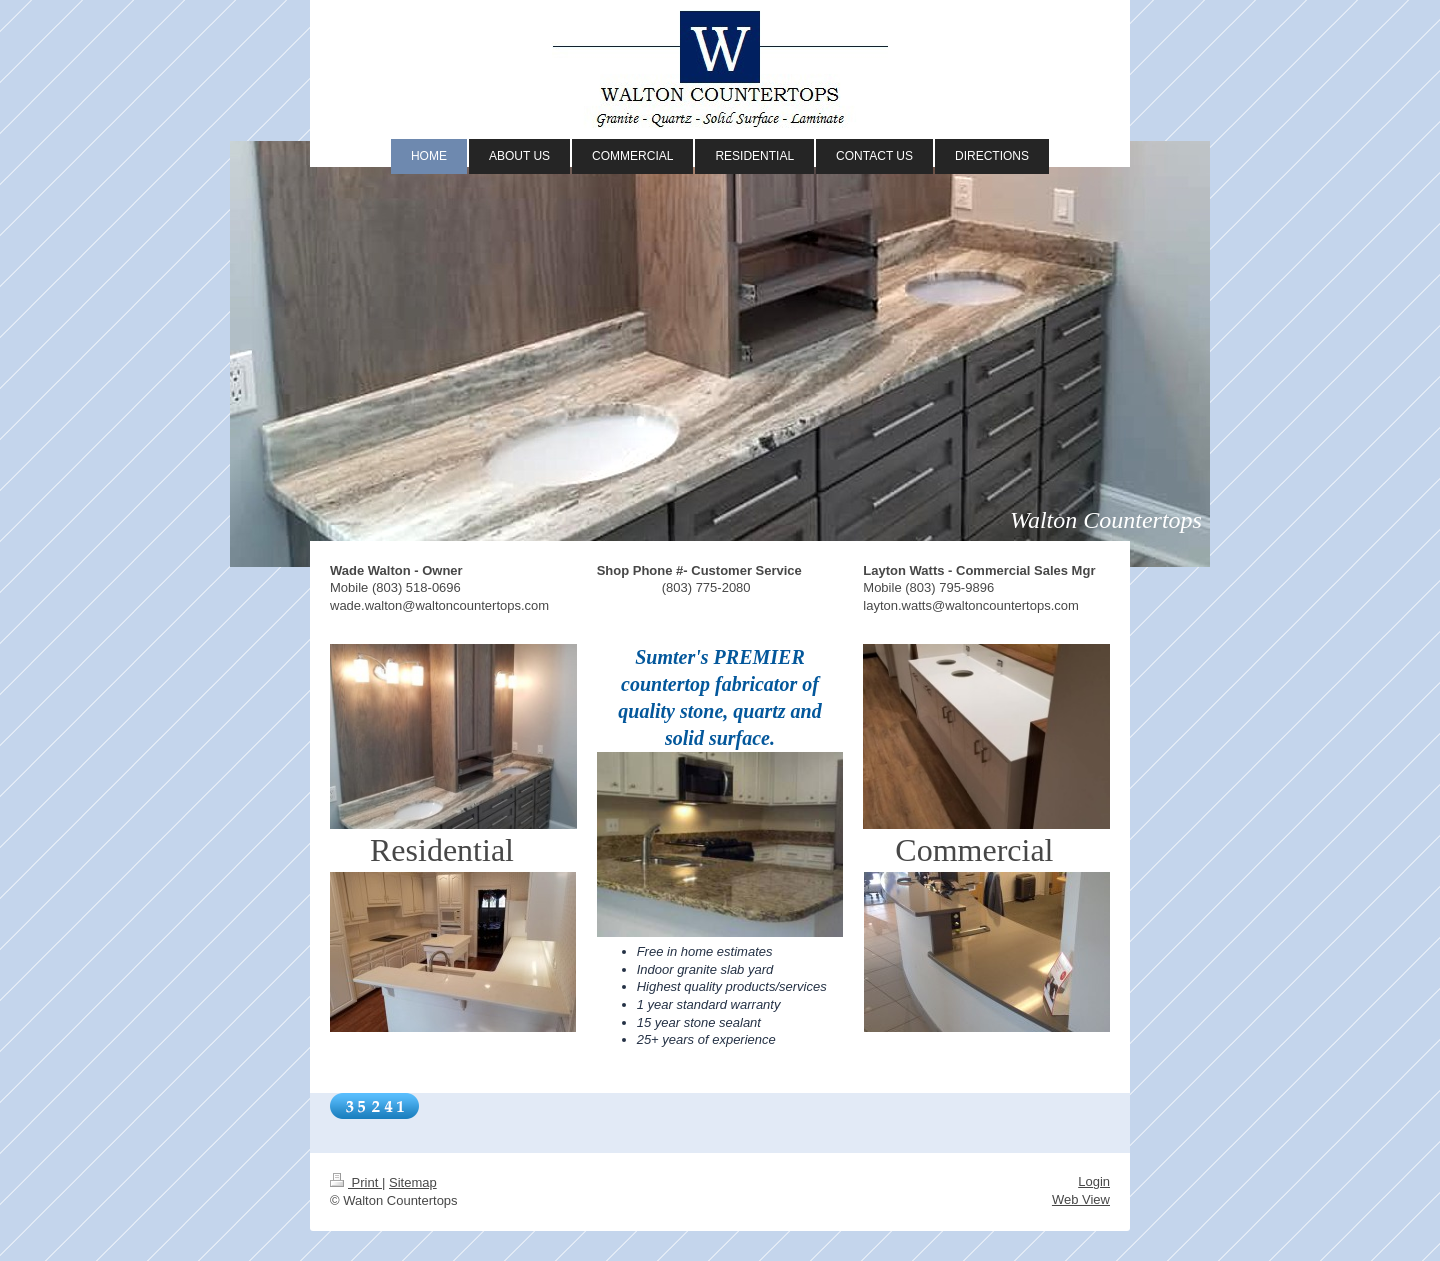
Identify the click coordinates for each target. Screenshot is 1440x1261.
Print (356, 1182)
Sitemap (413, 1182)
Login (1094, 1181)
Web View (1081, 1199)
